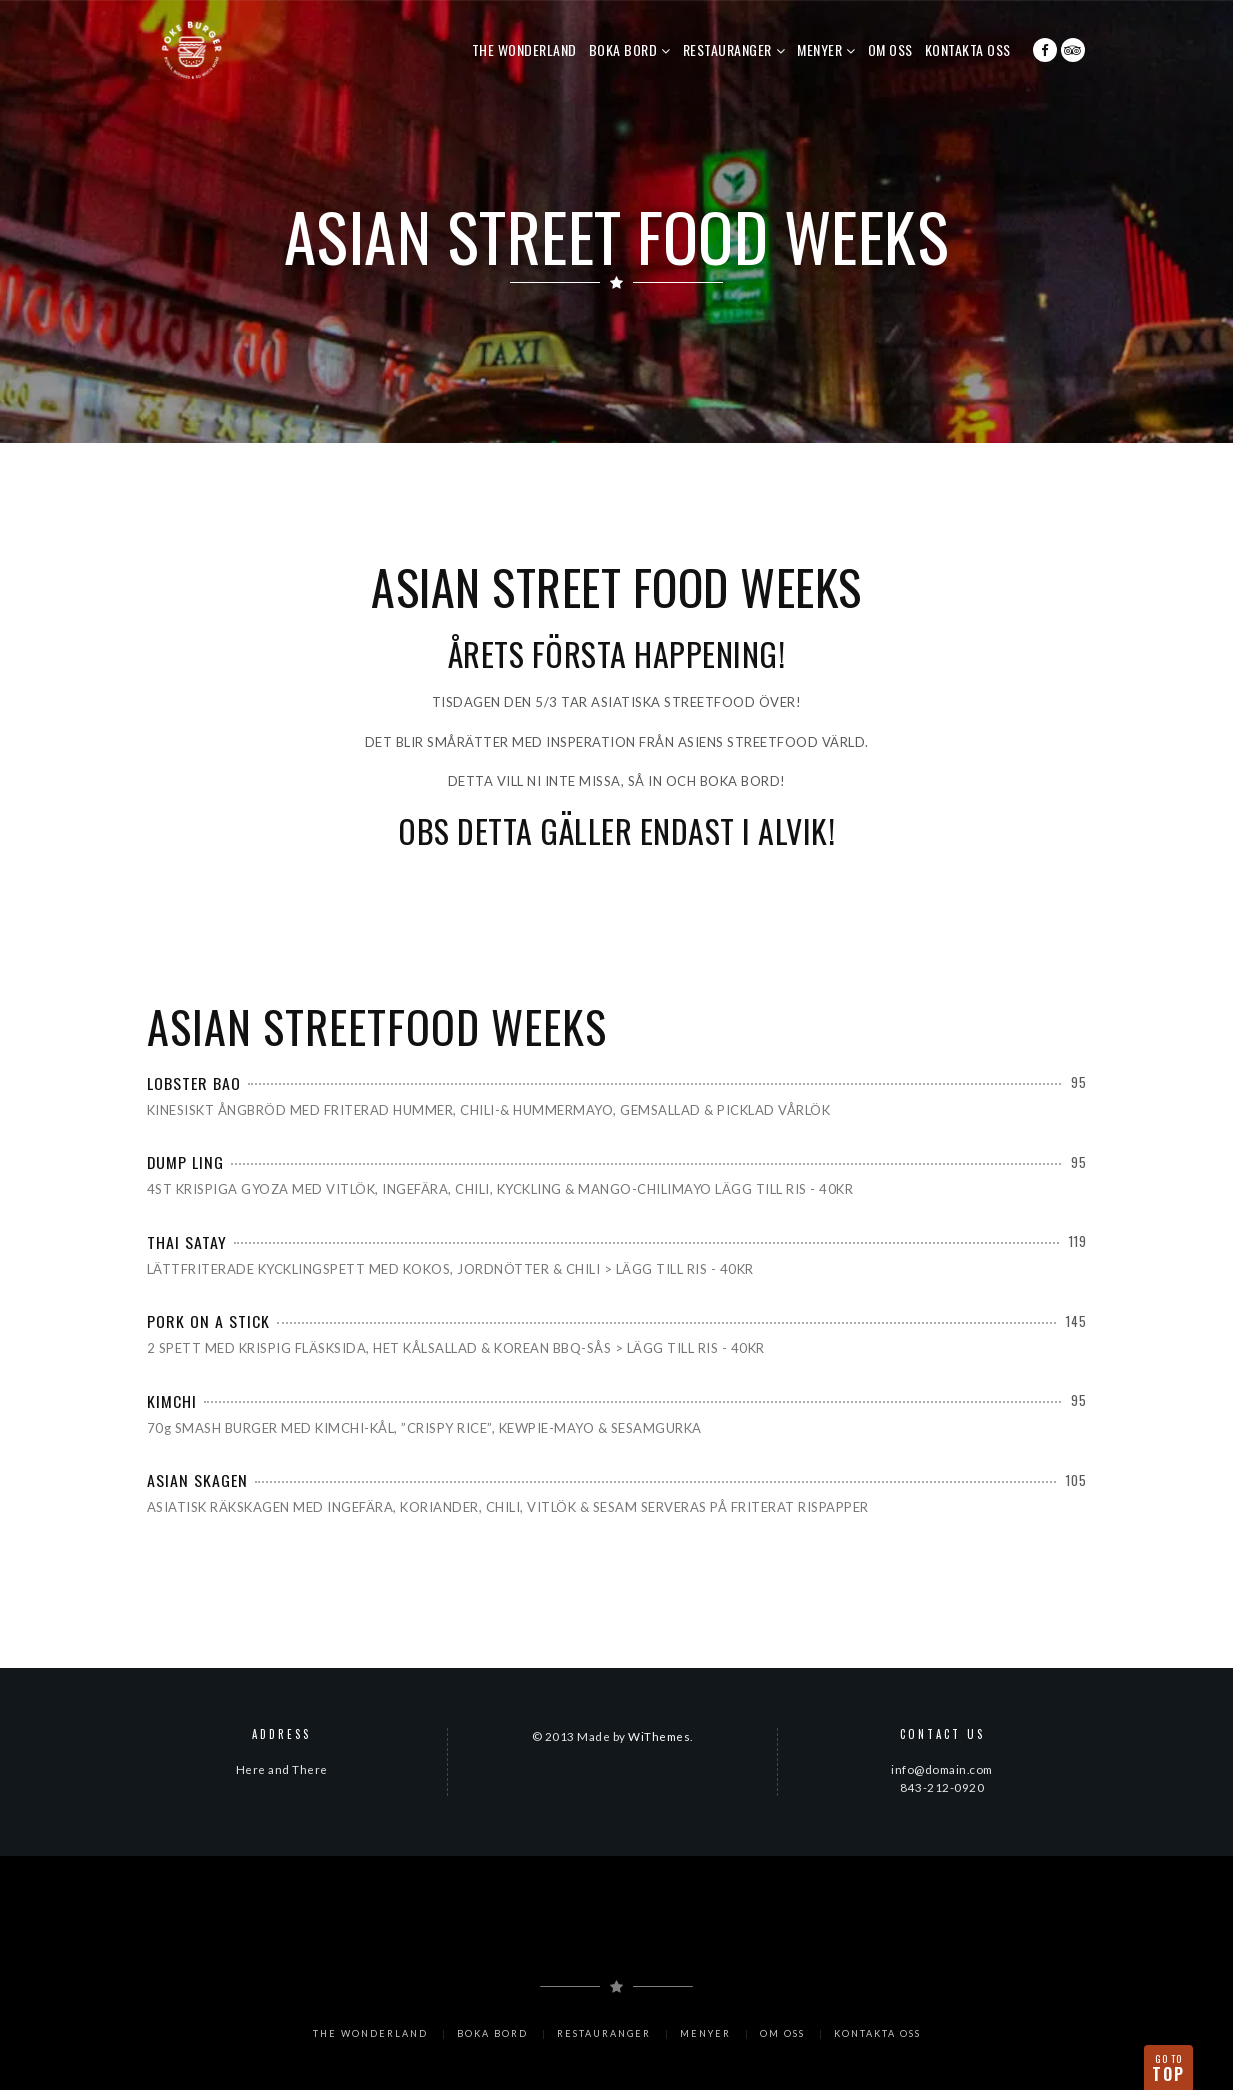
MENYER (819, 49)
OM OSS (890, 49)
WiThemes (659, 1736)
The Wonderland (524, 49)
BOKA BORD (623, 49)
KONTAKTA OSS (968, 49)
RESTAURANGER (727, 49)
